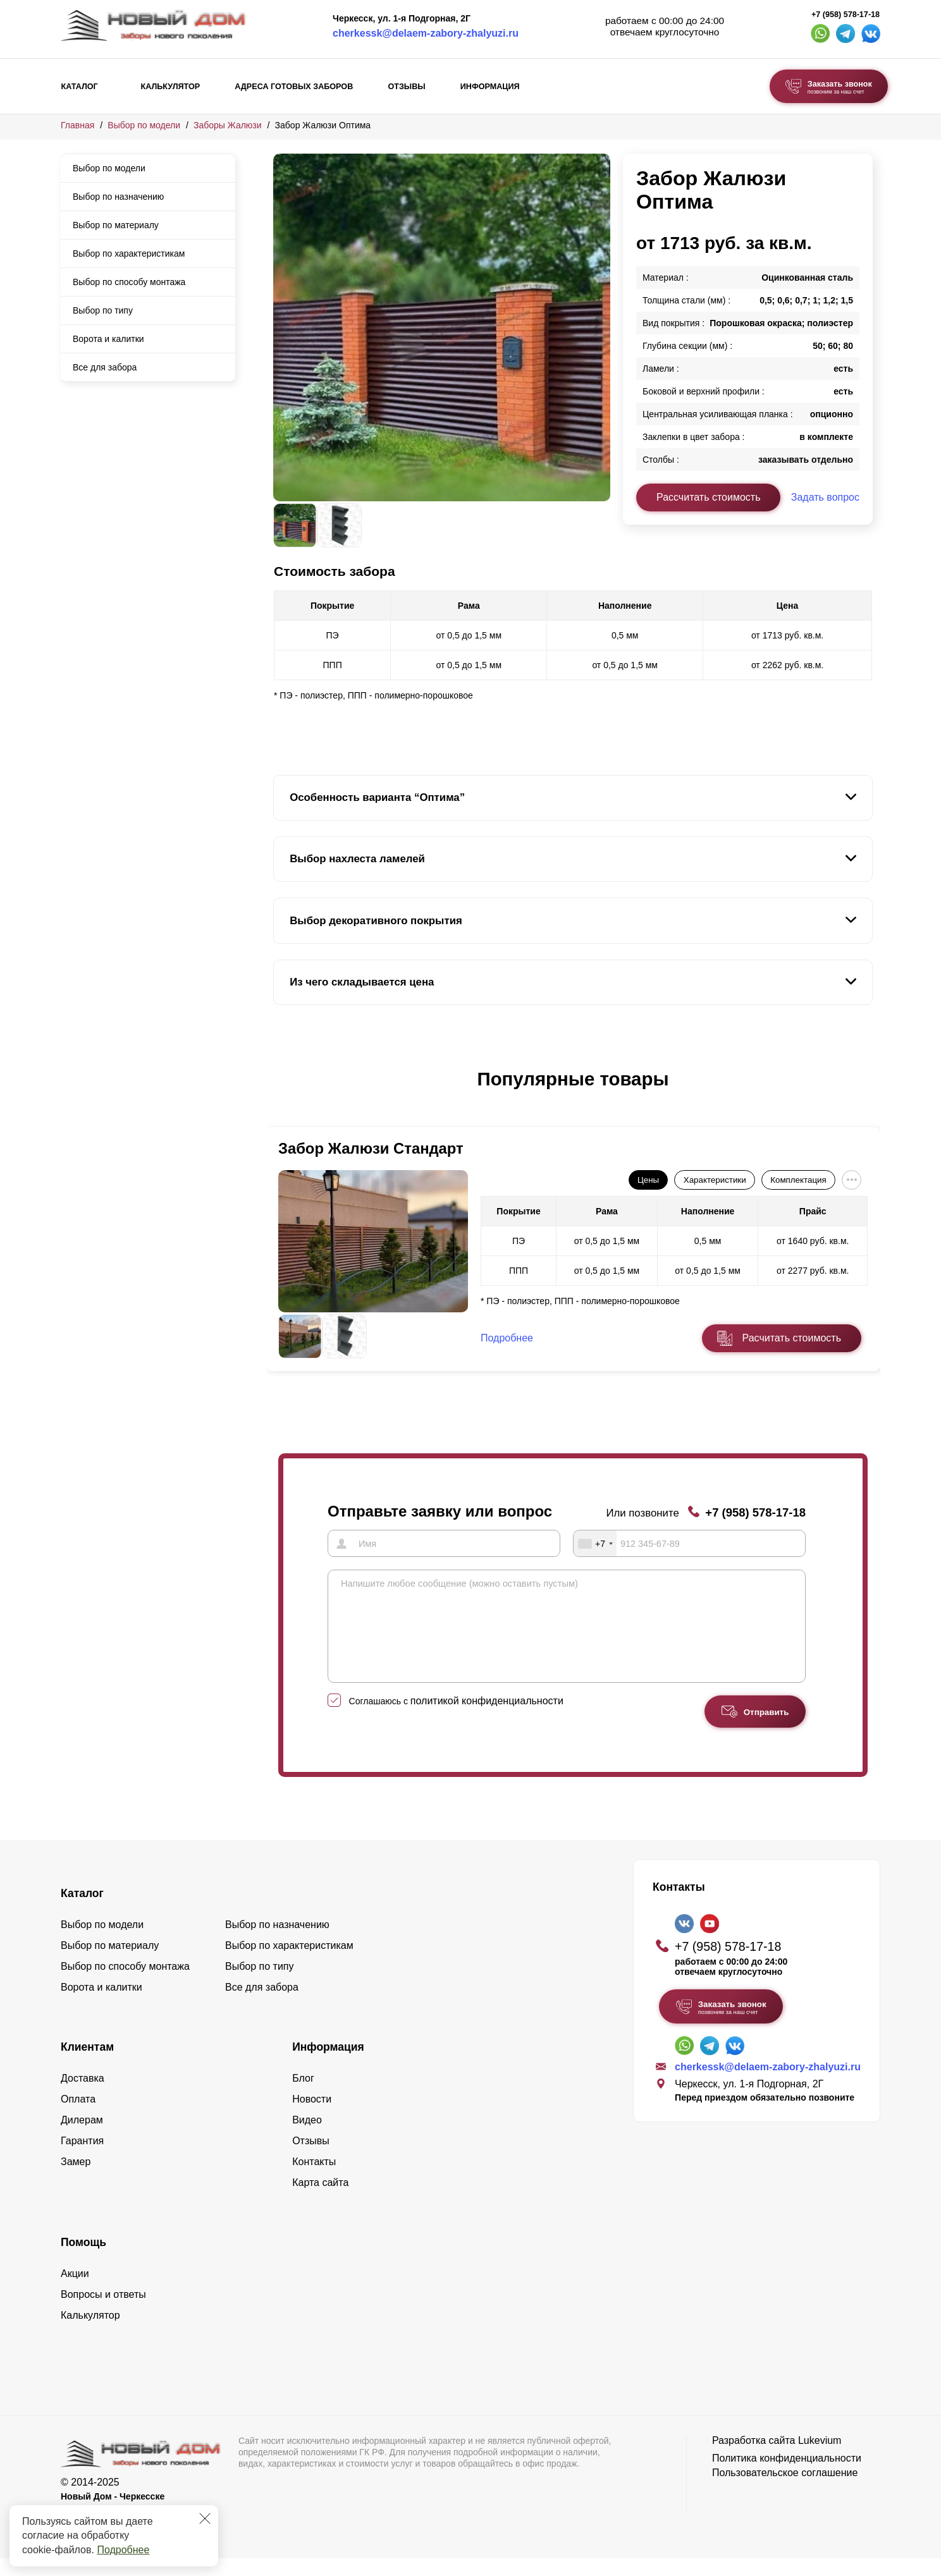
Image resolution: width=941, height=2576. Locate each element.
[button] (280, 1092)
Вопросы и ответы (103, 2312)
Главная (77, 125)
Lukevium (819, 2458)
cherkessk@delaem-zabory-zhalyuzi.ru (426, 33)
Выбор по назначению (118, 197)
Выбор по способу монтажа (129, 282)
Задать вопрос (825, 497)
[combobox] (595, 1543)
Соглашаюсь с (456, 1719)
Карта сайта (320, 2200)
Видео (307, 2138)
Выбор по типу (103, 310)
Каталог (79, 86)
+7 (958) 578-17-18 (845, 14)
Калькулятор (170, 86)
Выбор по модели (144, 125)
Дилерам (82, 2138)
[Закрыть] (205, 2518)
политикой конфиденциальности (486, 1719)
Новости (311, 2117)
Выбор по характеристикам (129, 253)
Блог (303, 2096)
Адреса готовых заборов (294, 86)
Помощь (83, 2260)
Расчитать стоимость (791, 1338)
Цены (648, 1180)
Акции (75, 2291)
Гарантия (82, 2159)
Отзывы (406, 86)
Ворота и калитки (108, 339)
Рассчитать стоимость (708, 497)
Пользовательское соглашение (785, 2491)
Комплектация (798, 1180)
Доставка (82, 2096)
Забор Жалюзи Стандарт (371, 1148)
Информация (490, 86)
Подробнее (123, 2549)
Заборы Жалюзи (228, 125)
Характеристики (715, 1180)
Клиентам (87, 2065)
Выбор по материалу (116, 225)
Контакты (314, 2180)
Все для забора (105, 367)
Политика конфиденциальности (786, 2476)
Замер (75, 2180)
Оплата (78, 2117)
